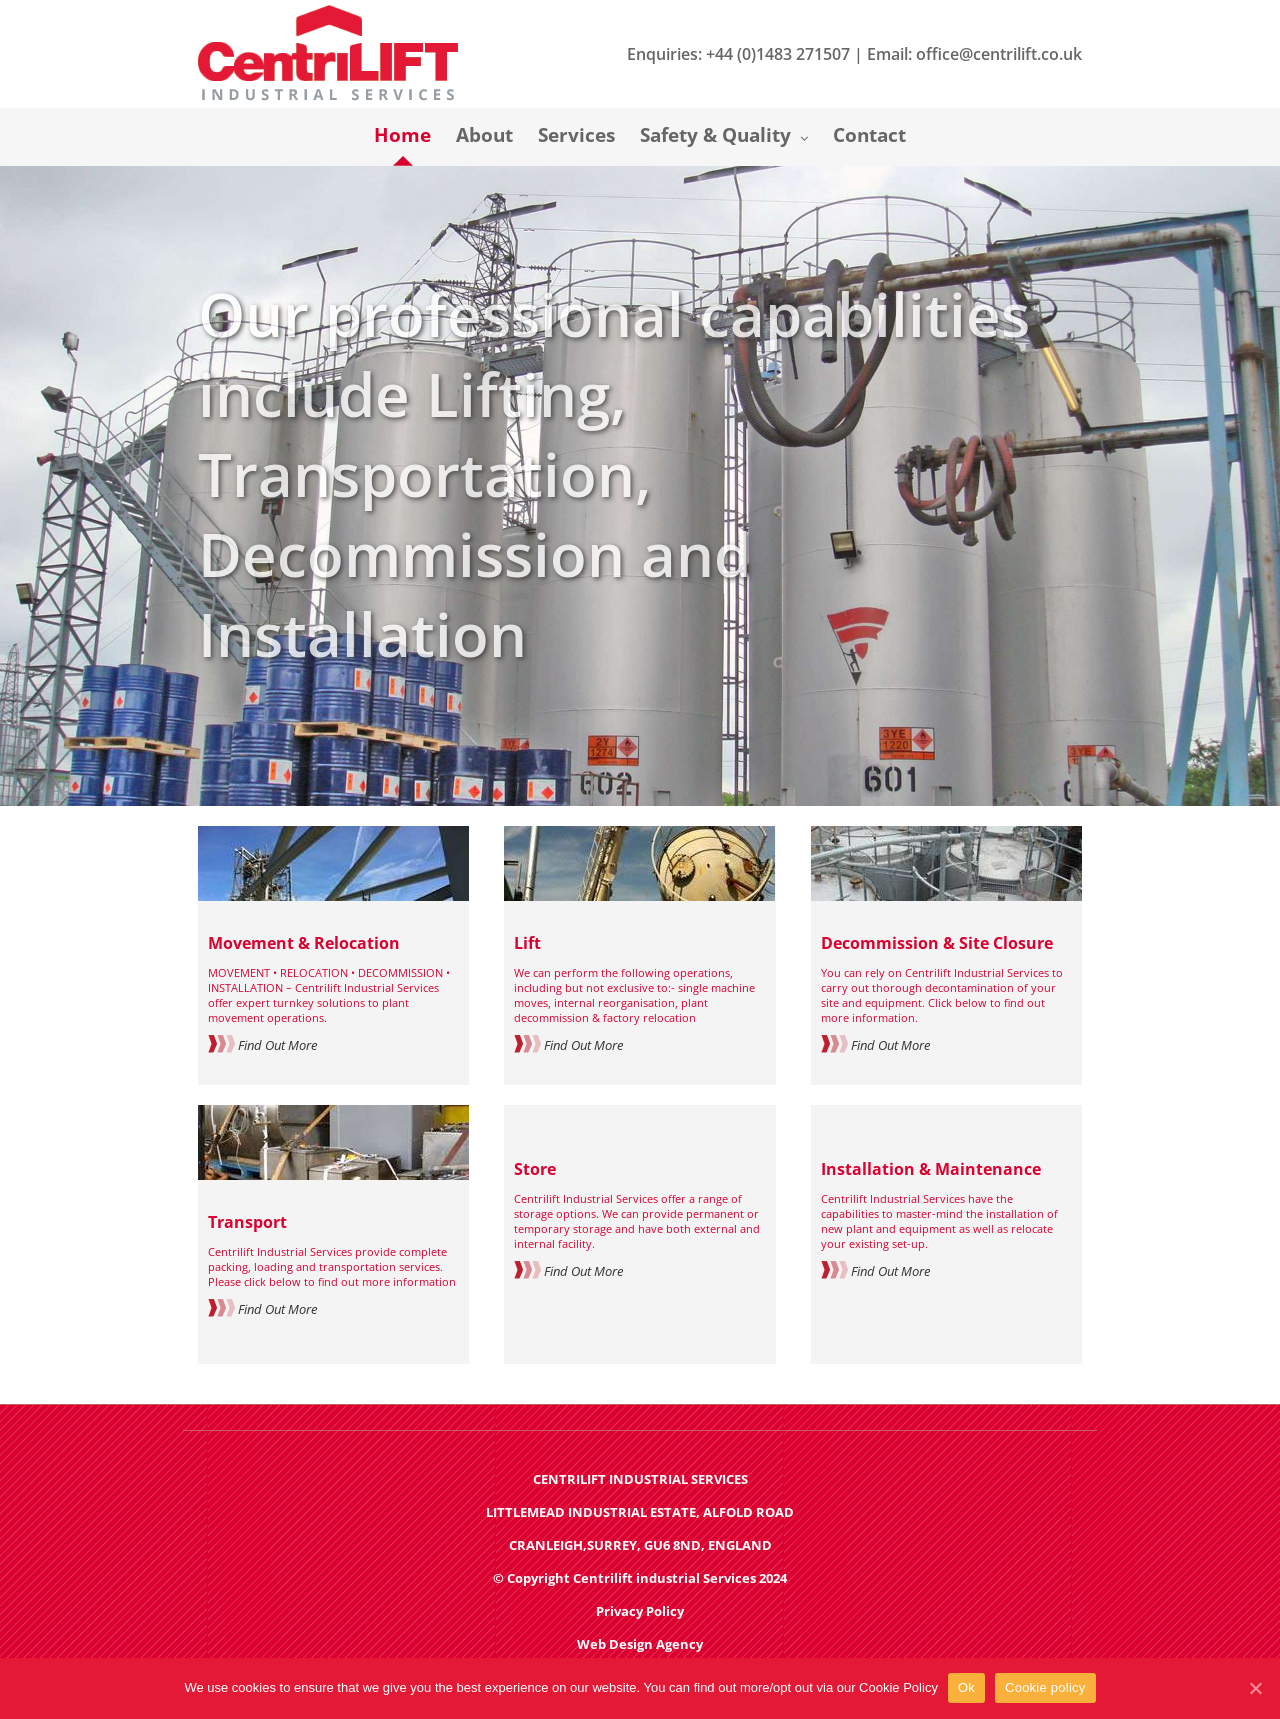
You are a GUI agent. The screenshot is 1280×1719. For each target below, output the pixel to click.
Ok (966, 1687)
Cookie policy (1045, 1687)
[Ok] (1255, 1688)
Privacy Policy (640, 1611)
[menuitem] (415, 137)
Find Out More (262, 1045)
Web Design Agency (640, 1644)
